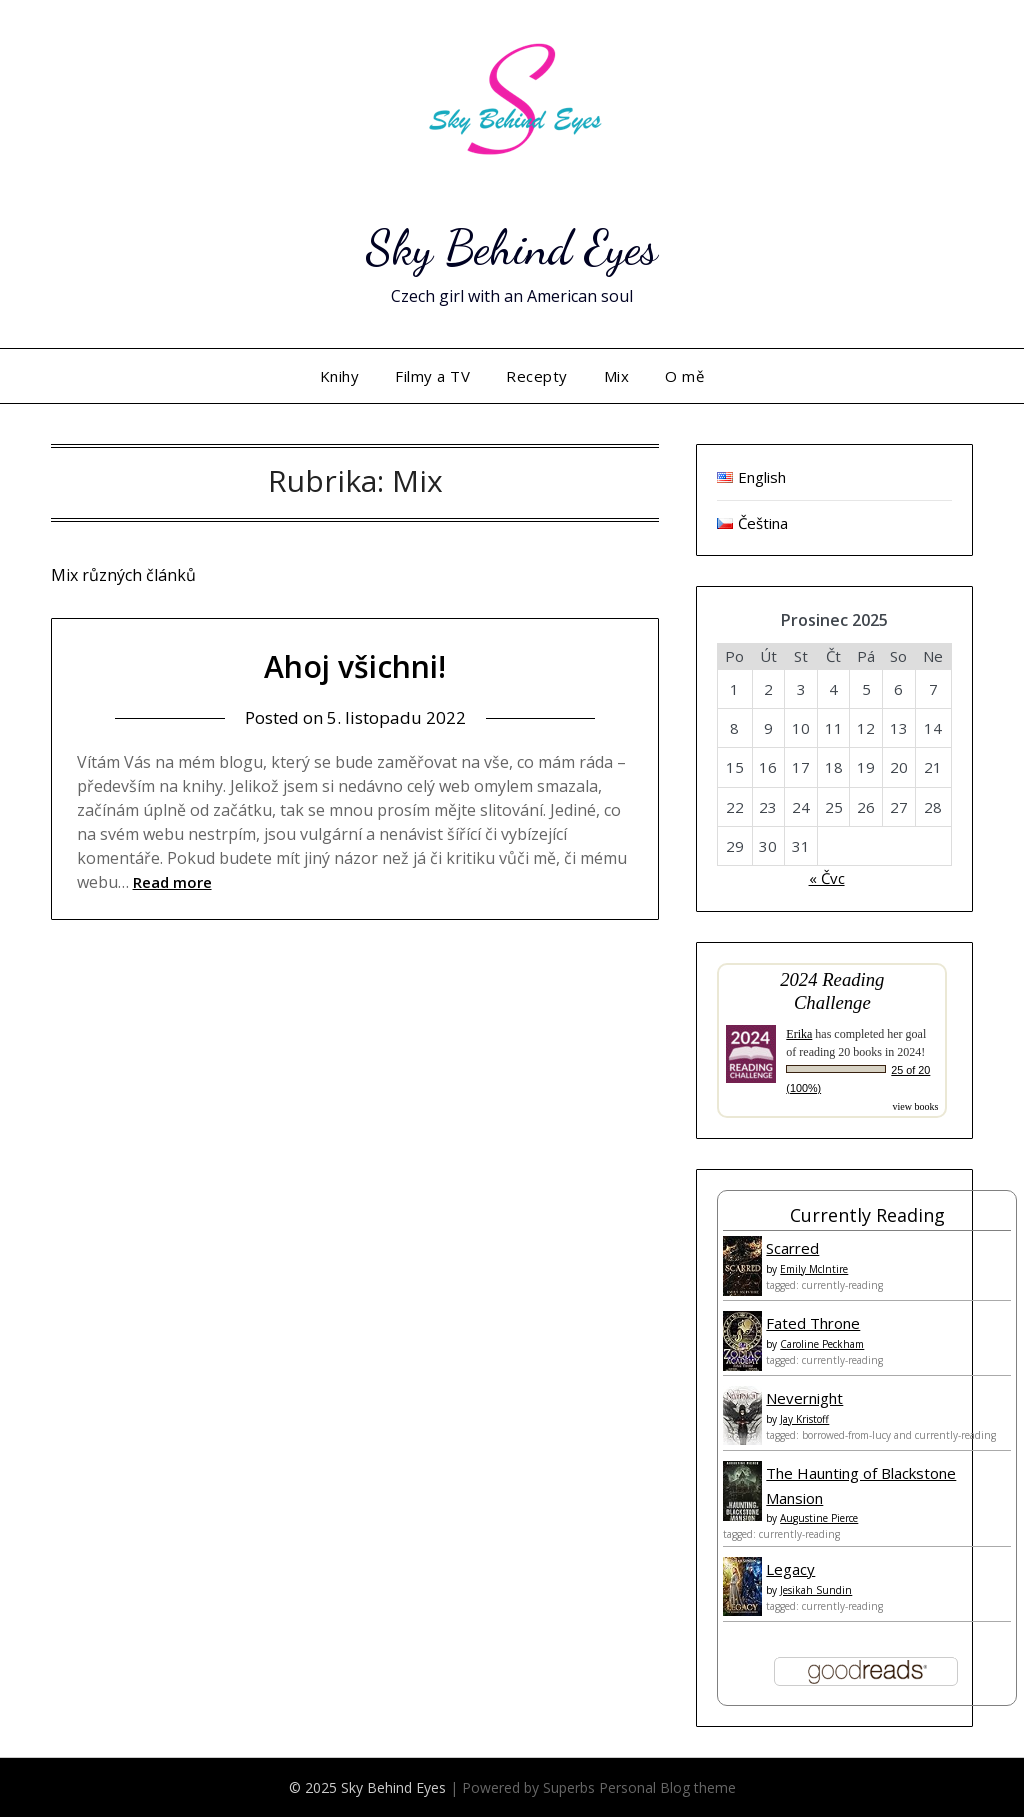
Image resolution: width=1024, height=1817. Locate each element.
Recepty (537, 376)
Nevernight (804, 1398)
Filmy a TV (432, 376)
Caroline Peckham (822, 1344)
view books (915, 1106)
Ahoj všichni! (355, 666)
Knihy (340, 376)
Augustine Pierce (819, 1518)
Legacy (790, 1569)
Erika (799, 1034)
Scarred (792, 1248)
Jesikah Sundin (816, 1590)
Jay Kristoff (804, 1419)
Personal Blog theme (667, 1787)
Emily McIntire (814, 1269)
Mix (617, 376)
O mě (684, 376)
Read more (172, 882)
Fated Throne (813, 1323)
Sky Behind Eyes (512, 247)
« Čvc (827, 878)
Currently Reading (867, 1215)
